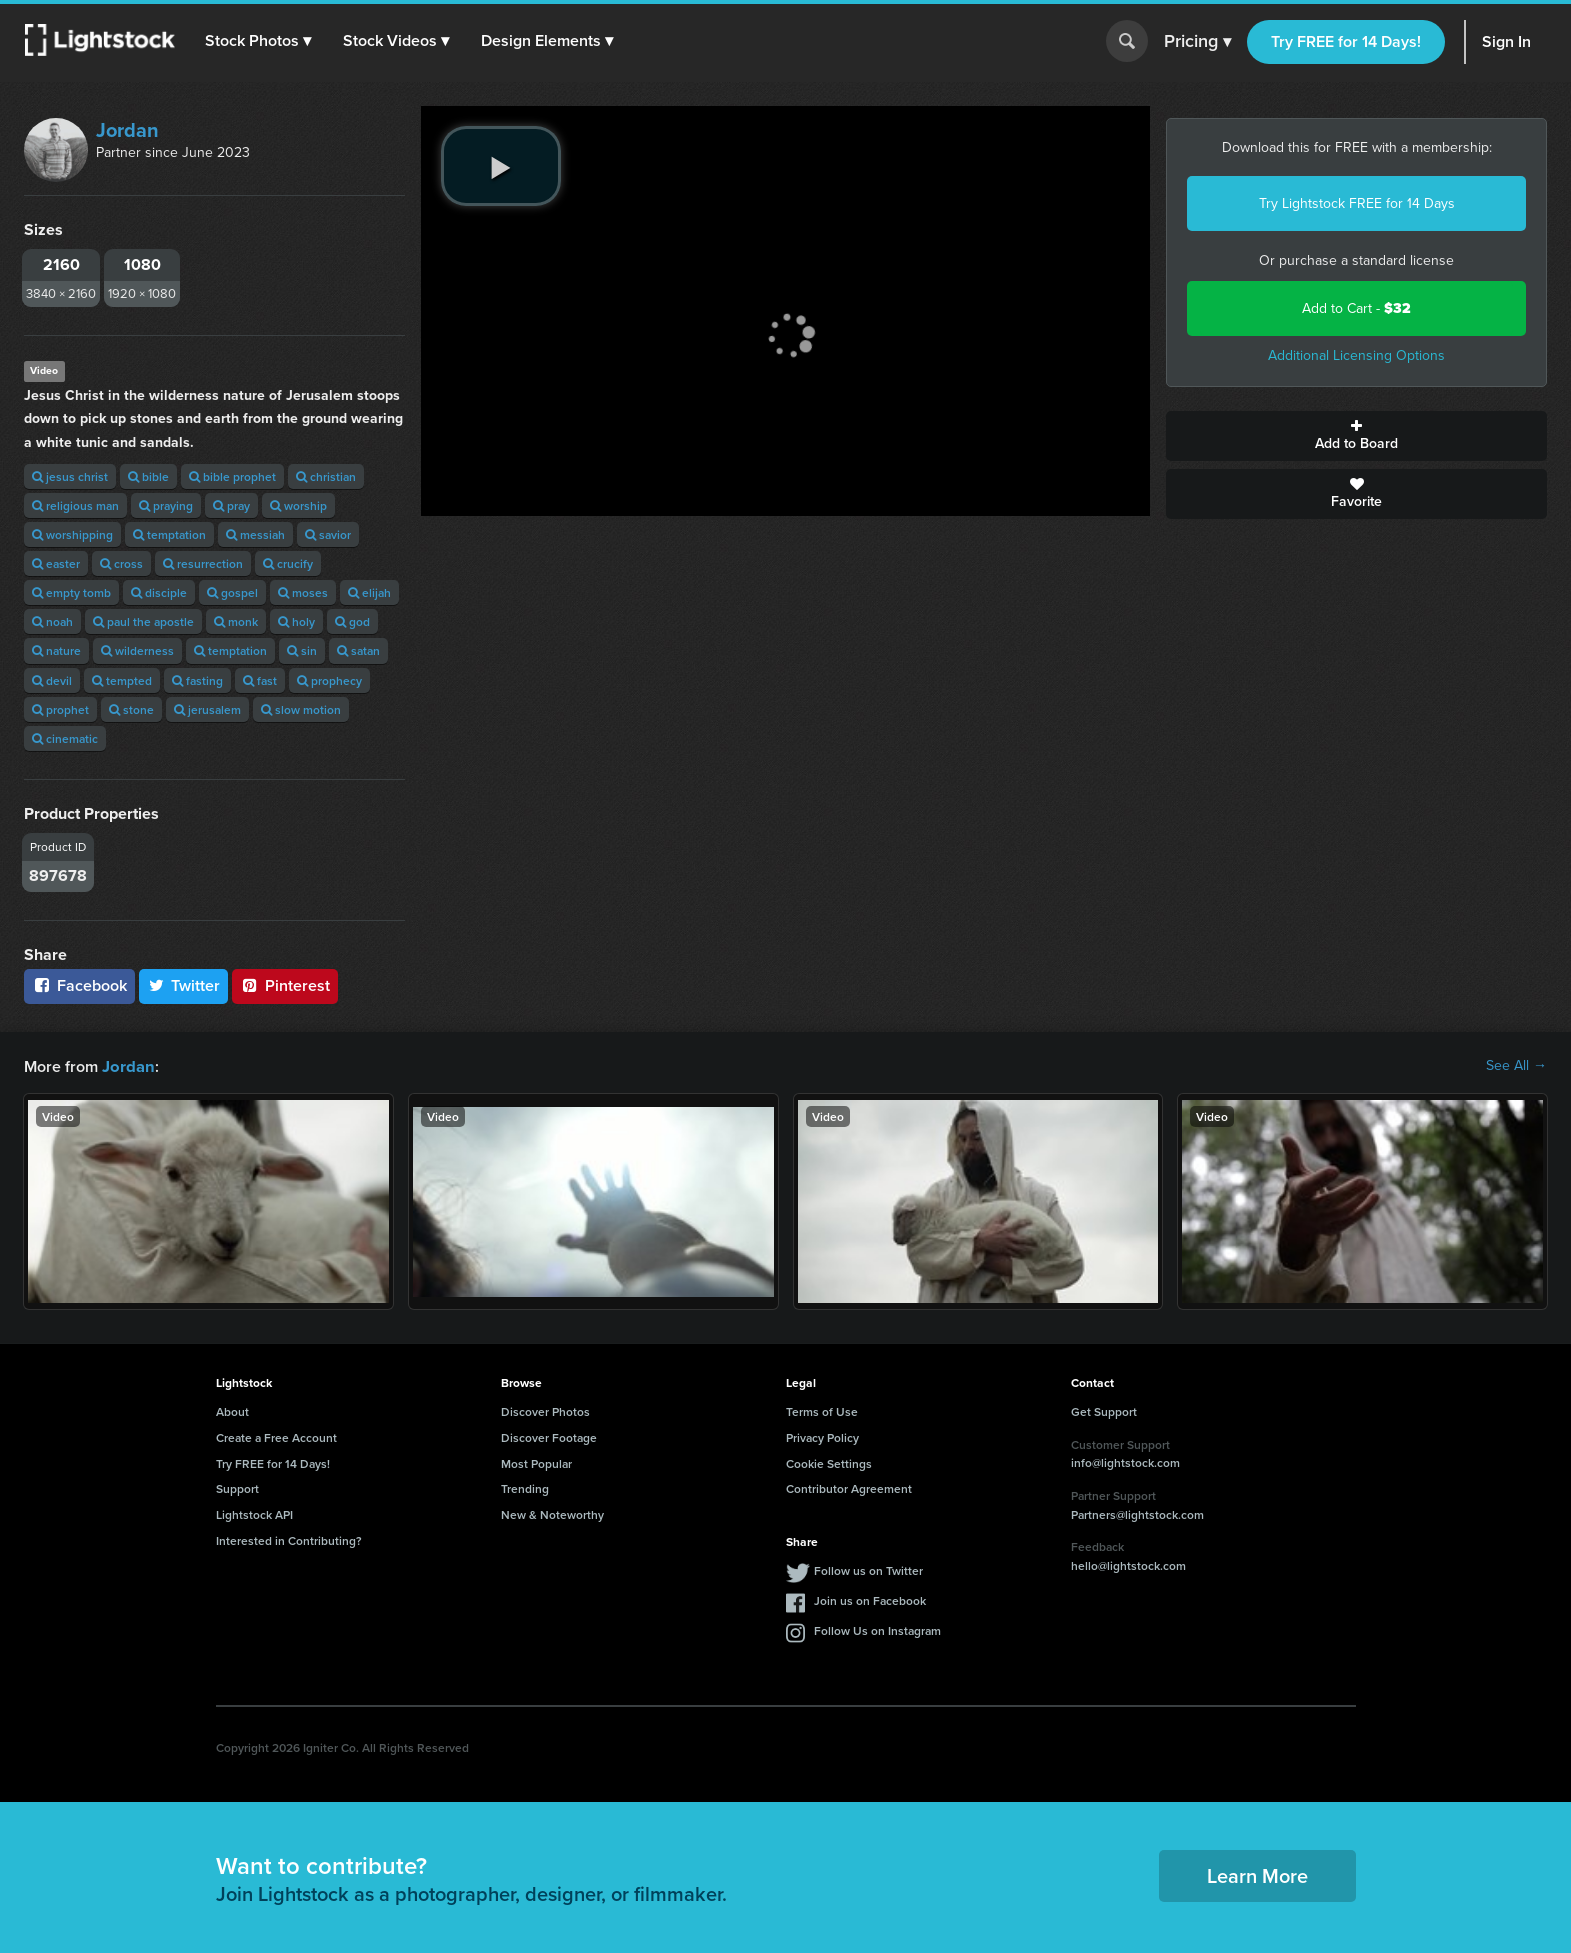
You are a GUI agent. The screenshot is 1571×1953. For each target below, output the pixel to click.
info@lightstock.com (1125, 1461)
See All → (1516, 1066)
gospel (232, 592)
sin (302, 650)
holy (296, 621)
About (232, 1410)
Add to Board (1356, 436)
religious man (75, 505)
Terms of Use (822, 1410)
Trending (525, 1487)
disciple (159, 592)
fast (260, 680)
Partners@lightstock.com (1137, 1513)
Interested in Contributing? (289, 1539)
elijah (369, 592)
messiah (255, 534)
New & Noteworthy (552, 1513)
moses (303, 592)
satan (358, 650)
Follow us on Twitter (868, 1569)
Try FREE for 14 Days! (1346, 41)
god (352, 621)
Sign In (1506, 41)
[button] (259, 41)
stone (131, 709)
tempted (122, 680)
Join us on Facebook (870, 1599)
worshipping (72, 534)
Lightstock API (254, 1513)
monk (236, 621)
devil (52, 680)
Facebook (79, 985)
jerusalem (207, 709)
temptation (169, 534)
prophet (60, 709)
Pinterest (285, 985)
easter (56, 563)
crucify (288, 563)
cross (121, 563)
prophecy (329, 680)
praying (166, 505)
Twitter (184, 985)
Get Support (1104, 1410)
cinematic (65, 738)
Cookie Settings (829, 1462)
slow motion (301, 709)
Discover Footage (549, 1436)
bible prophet (232, 476)
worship (298, 505)
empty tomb (71, 592)
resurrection (203, 563)
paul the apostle (143, 621)
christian (326, 476)
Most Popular (536, 1462)
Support (237, 1487)
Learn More (1257, 1874)
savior (328, 534)
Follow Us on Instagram (877, 1629)
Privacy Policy (822, 1436)
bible (148, 476)
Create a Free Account (276, 1436)
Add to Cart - (1356, 308)
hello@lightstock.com (1128, 1564)
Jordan (127, 130)
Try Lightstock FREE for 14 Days (1357, 203)
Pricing (1197, 42)
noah (52, 621)
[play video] (501, 166)
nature (56, 650)
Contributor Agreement (849, 1487)
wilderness (137, 650)
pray (231, 505)
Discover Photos (545, 1410)
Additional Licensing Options (1356, 355)
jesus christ (70, 476)
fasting (197, 680)
